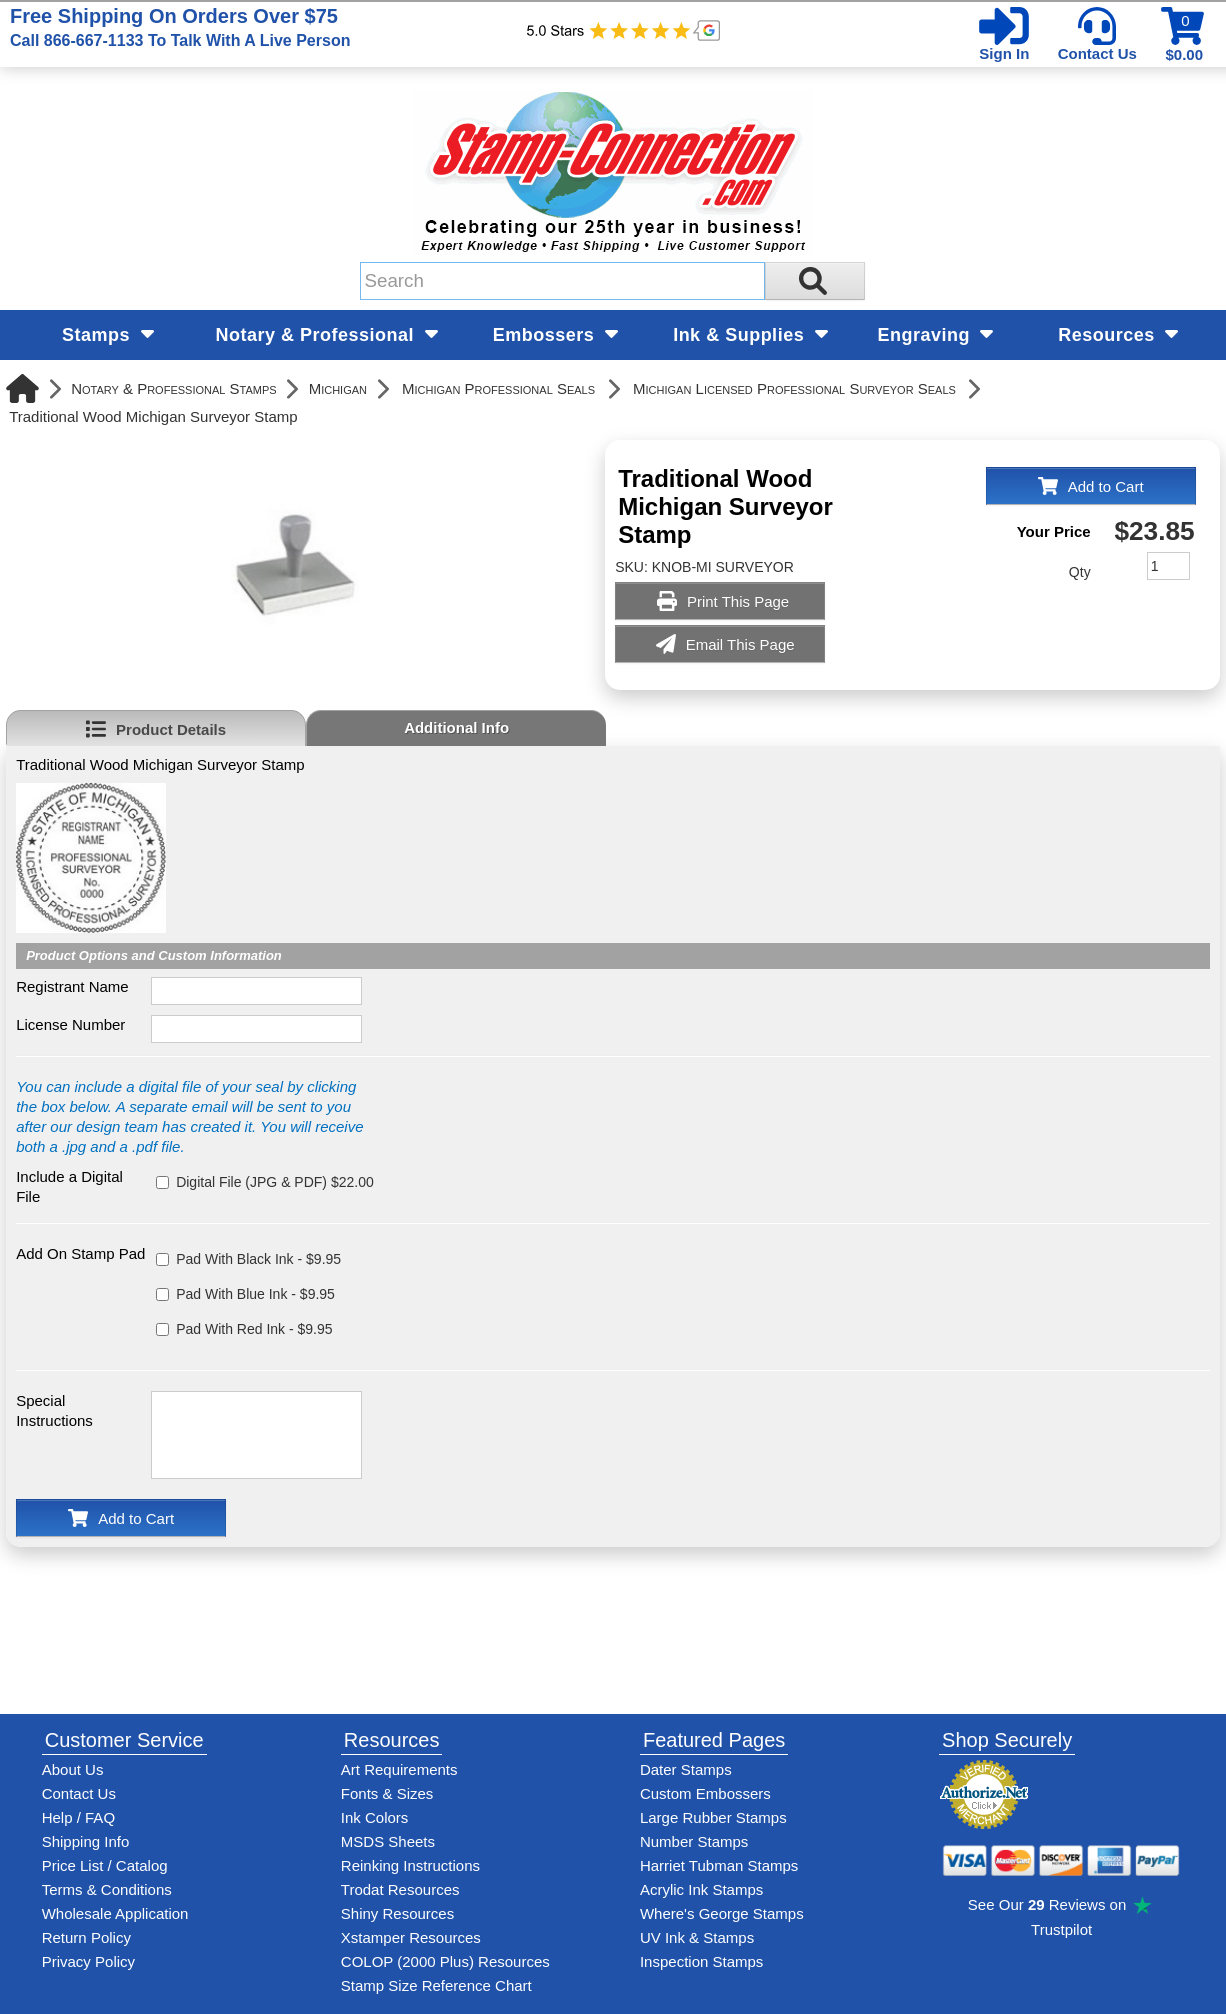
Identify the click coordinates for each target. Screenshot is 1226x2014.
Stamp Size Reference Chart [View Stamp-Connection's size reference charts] (436, 1985)
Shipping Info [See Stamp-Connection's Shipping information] (86, 1841)
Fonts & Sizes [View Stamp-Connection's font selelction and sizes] (387, 1793)
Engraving (935, 335)
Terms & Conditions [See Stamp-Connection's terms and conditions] (107, 1889)
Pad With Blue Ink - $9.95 (255, 1294)
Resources (1118, 335)
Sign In (1004, 53)
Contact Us (1097, 53)
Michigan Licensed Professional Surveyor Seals (794, 388)
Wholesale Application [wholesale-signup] (115, 1913)
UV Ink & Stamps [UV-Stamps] (697, 1937)
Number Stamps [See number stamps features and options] (694, 1841)
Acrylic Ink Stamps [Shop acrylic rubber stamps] (701, 1889)
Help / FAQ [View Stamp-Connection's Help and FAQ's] (78, 1817)
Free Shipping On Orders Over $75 (180, 27)
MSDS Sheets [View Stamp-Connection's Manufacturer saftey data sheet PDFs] (388, 1841)
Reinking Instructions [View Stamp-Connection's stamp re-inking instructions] (410, 1865)
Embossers (555, 335)
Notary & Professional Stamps (174, 388)
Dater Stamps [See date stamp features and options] (686, 1769)
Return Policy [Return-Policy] (86, 1937)
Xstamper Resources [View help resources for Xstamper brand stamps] (411, 1937)
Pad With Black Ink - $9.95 (258, 1259)
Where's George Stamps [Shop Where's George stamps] (722, 1913)
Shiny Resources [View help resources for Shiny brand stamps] (397, 1913)
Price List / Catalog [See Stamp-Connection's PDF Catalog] (105, 1865)
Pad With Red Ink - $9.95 (254, 1329)
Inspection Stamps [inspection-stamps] (701, 1961)
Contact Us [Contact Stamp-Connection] (79, 1793)
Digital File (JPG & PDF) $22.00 (275, 1182)
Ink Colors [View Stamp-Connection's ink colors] (375, 1817)
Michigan (338, 388)
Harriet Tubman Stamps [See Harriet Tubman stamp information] (719, 1865)
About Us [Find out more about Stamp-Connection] (73, 1769)
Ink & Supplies (750, 335)
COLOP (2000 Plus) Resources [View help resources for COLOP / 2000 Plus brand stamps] (445, 1961)
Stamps (108, 335)
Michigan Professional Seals (498, 388)
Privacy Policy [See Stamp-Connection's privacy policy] (88, 1961)
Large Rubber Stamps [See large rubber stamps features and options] (713, 1817)
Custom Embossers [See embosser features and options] (705, 1793)
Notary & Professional (327, 335)
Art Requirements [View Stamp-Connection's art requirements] (399, 1769)
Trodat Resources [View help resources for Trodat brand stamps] (400, 1889)
